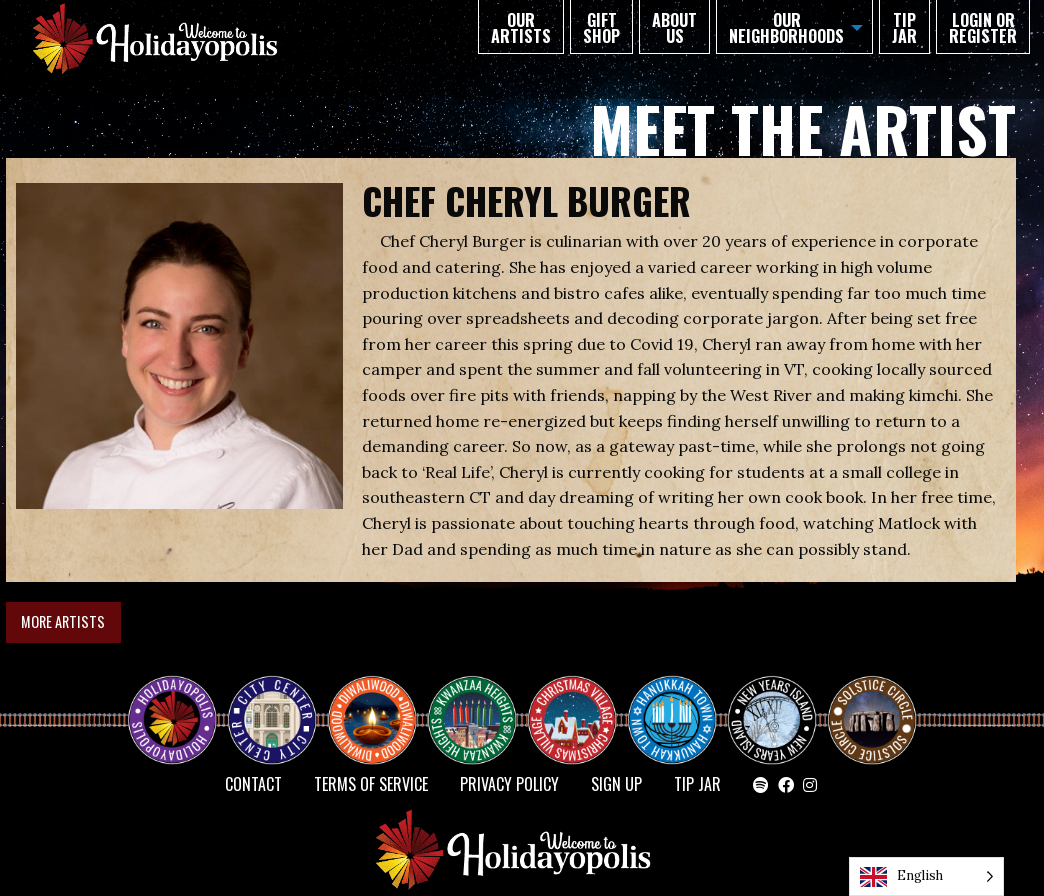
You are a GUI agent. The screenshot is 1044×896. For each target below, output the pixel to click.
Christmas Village (580, 702)
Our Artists (521, 28)
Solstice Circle (873, 702)
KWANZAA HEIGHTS (480, 702)
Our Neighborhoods (786, 28)
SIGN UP (616, 784)
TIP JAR (904, 28)
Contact (253, 784)
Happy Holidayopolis (180, 702)
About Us (674, 28)
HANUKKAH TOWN (680, 702)
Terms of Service (371, 784)
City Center (270, 702)
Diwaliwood (380, 694)
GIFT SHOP (601, 28)
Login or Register (983, 28)
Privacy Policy (509, 784)
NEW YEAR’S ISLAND (773, 710)
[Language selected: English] (926, 876)
